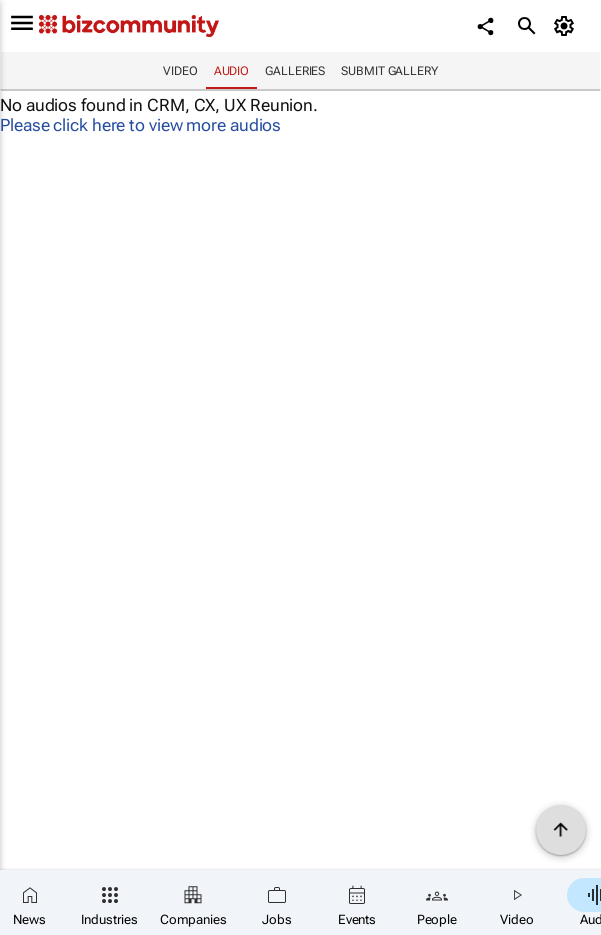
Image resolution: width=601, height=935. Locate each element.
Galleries (295, 71)
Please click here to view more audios (140, 125)
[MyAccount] (566, 26)
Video (180, 71)
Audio (232, 71)
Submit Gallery (389, 71)
